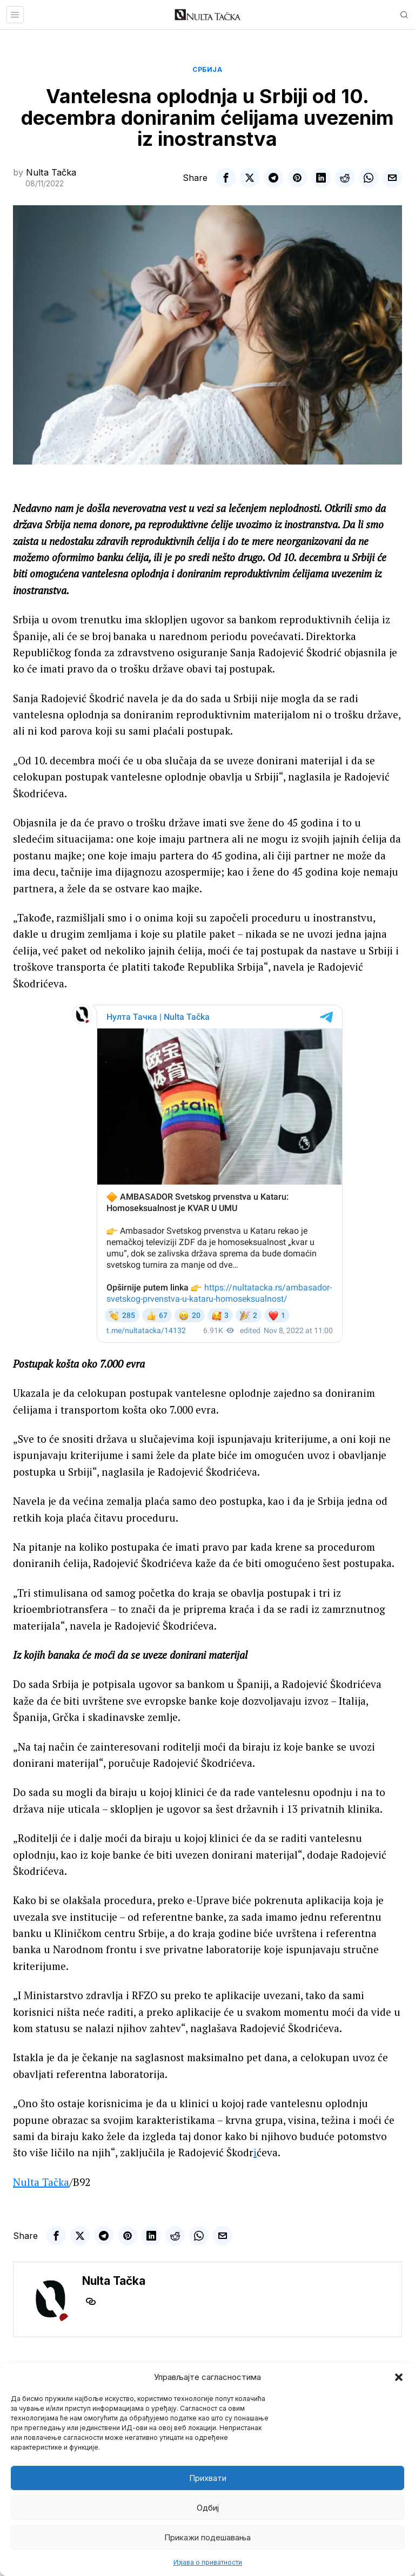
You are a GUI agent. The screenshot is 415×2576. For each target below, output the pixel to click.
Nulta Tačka (51, 172)
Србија (207, 69)
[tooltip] (226, 177)
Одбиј (208, 2508)
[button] (398, 2377)
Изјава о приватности (207, 2562)
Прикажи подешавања (207, 2537)
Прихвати (207, 2478)
